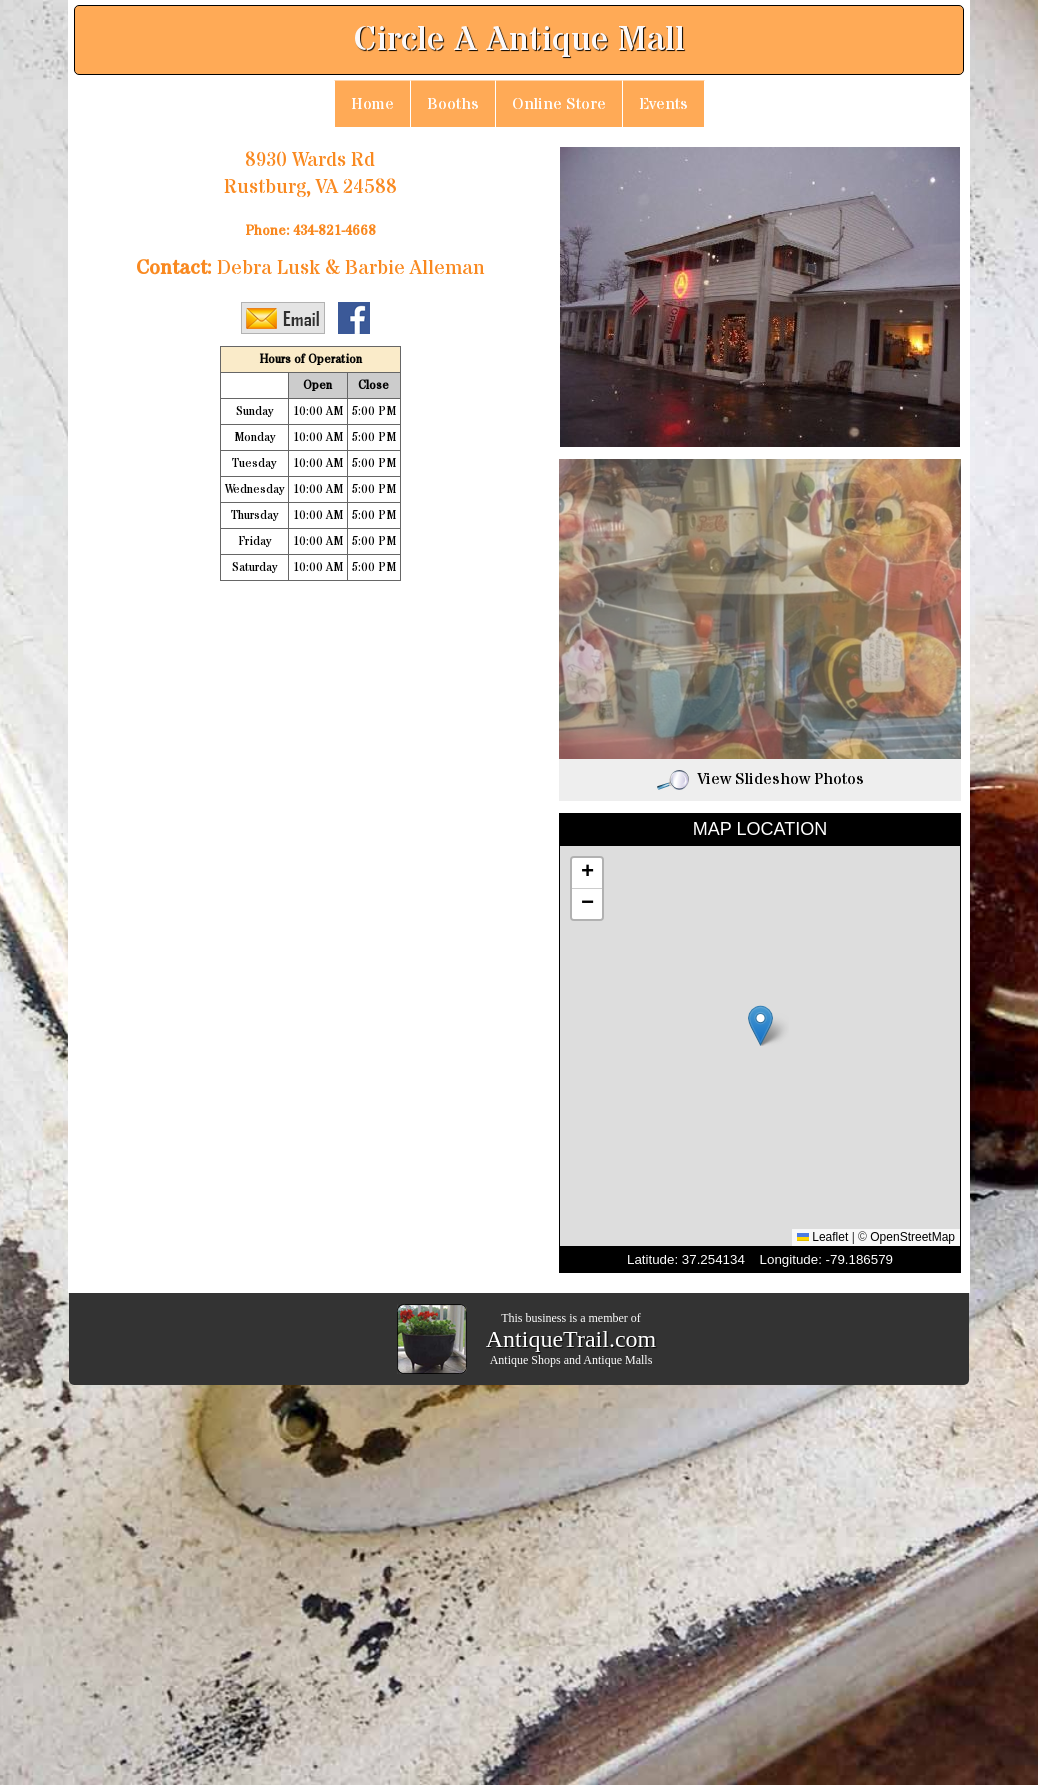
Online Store (559, 104)
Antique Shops (525, 1360)
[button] (760, 1025)
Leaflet (822, 1237)
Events (663, 104)
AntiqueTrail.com (571, 1339)
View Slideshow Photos (760, 779)
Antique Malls (617, 1360)
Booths (453, 104)
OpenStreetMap (912, 1237)
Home (372, 104)
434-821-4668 (334, 231)
